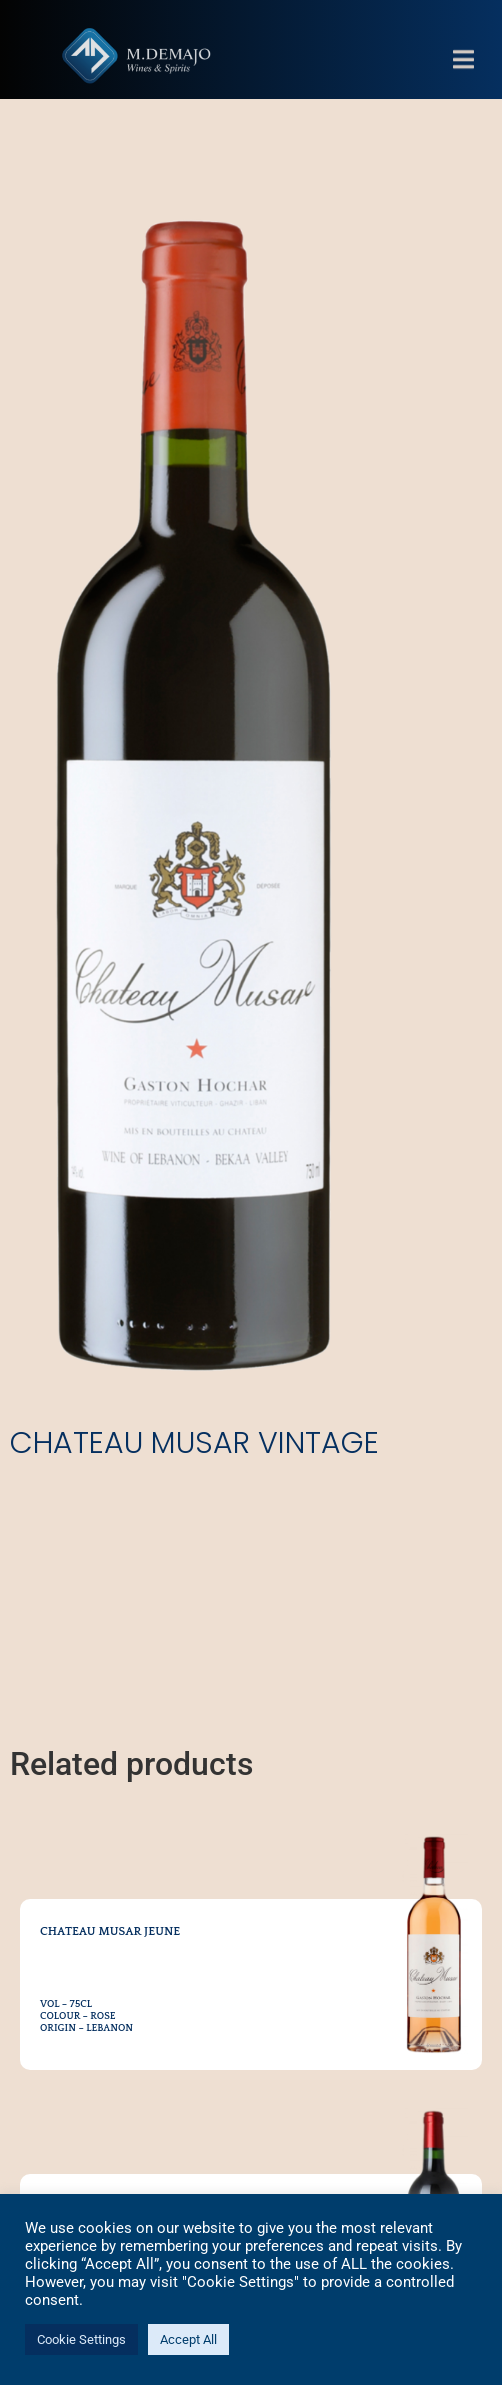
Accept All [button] (188, 2339)
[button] (463, 72)
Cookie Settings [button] (81, 2339)
